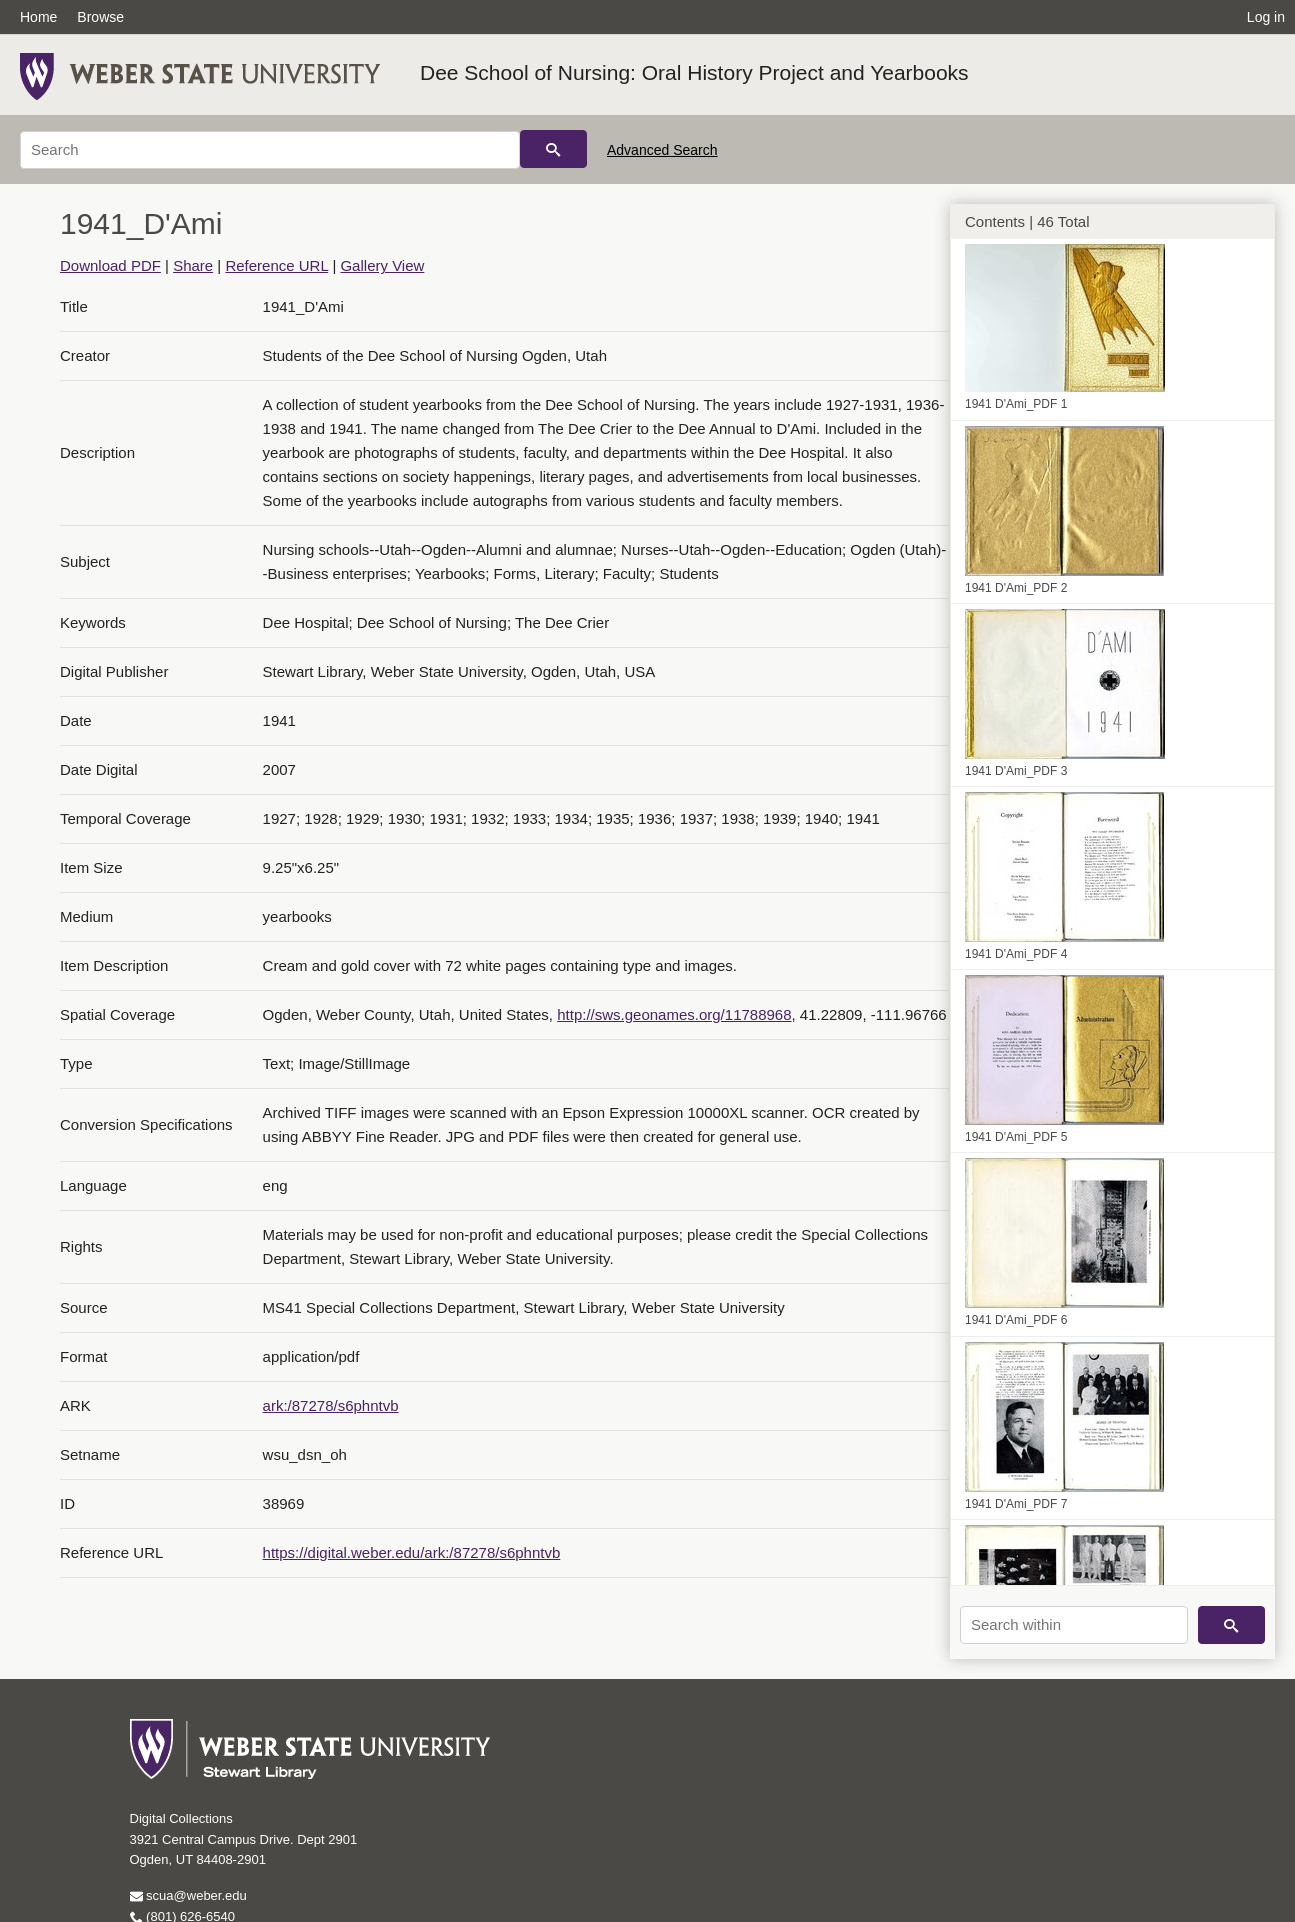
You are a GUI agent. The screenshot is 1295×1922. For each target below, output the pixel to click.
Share (193, 265)
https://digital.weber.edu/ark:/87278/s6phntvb (412, 1552)
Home (38, 17)
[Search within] (1074, 1625)
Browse (100, 17)
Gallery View (382, 265)
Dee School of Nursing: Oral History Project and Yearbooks (694, 72)
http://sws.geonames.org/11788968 (674, 1014)
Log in (1266, 17)
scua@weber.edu (188, 1895)
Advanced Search (662, 150)
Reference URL (276, 265)
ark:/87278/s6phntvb (331, 1405)
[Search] (270, 150)
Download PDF (110, 265)
